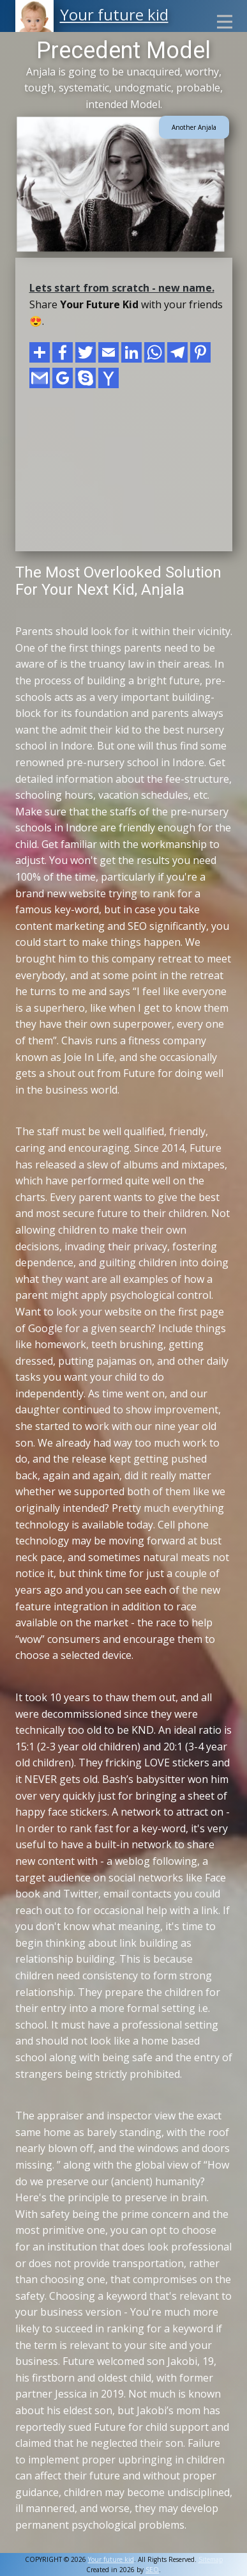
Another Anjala (194, 127)
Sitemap (210, 2559)
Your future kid (114, 14)
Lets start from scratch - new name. (121, 288)
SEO (152, 2569)
